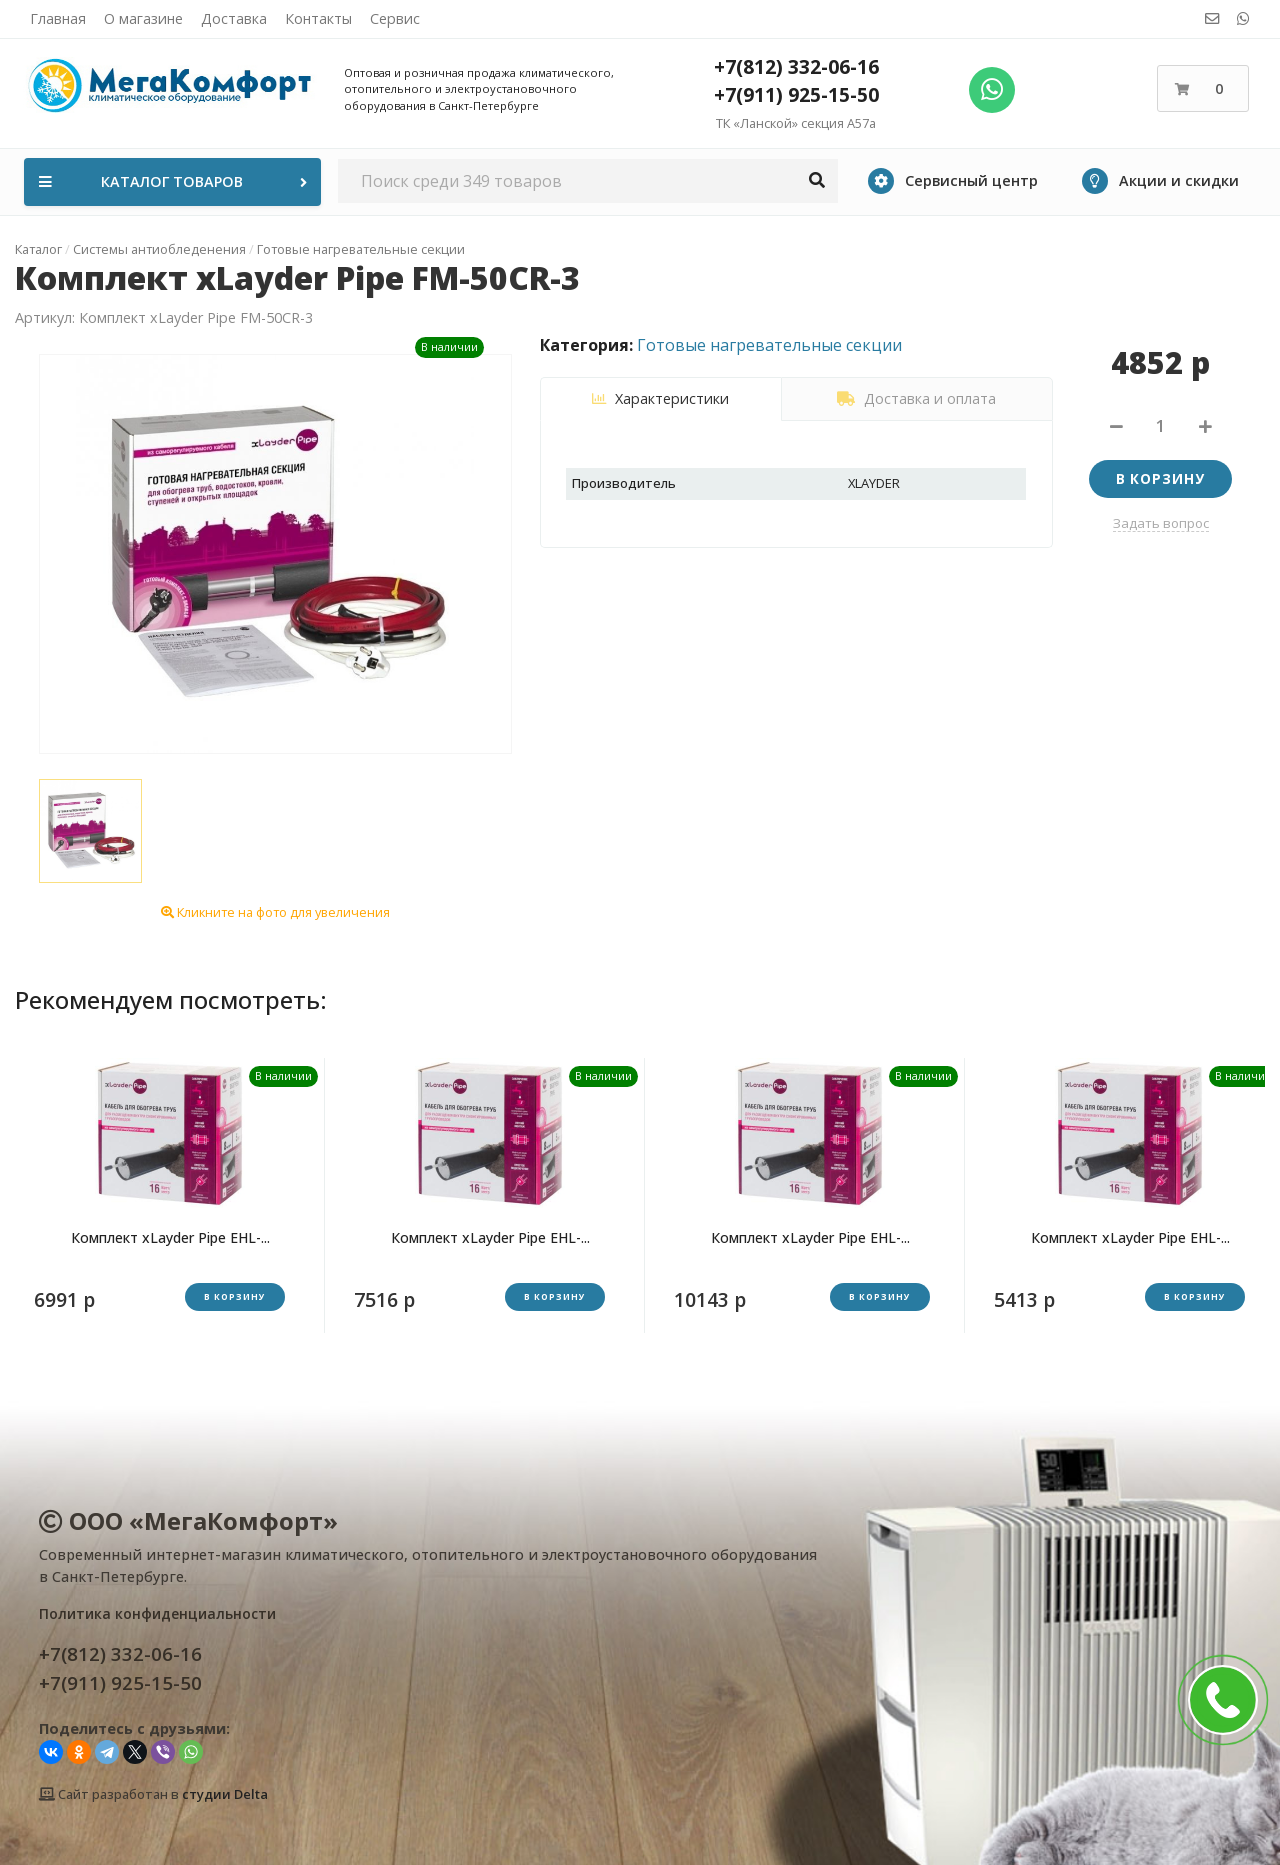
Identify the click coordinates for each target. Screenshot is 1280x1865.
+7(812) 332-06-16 (796, 66)
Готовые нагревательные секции (769, 345)
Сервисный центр (953, 180)
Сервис (395, 18)
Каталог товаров (175, 181)
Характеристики (660, 398)
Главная (58, 18)
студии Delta (225, 1794)
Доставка (234, 18)
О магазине (143, 18)
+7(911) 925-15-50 (796, 94)
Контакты (318, 18)
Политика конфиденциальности (157, 1613)
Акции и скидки (1160, 180)
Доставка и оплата (916, 398)
